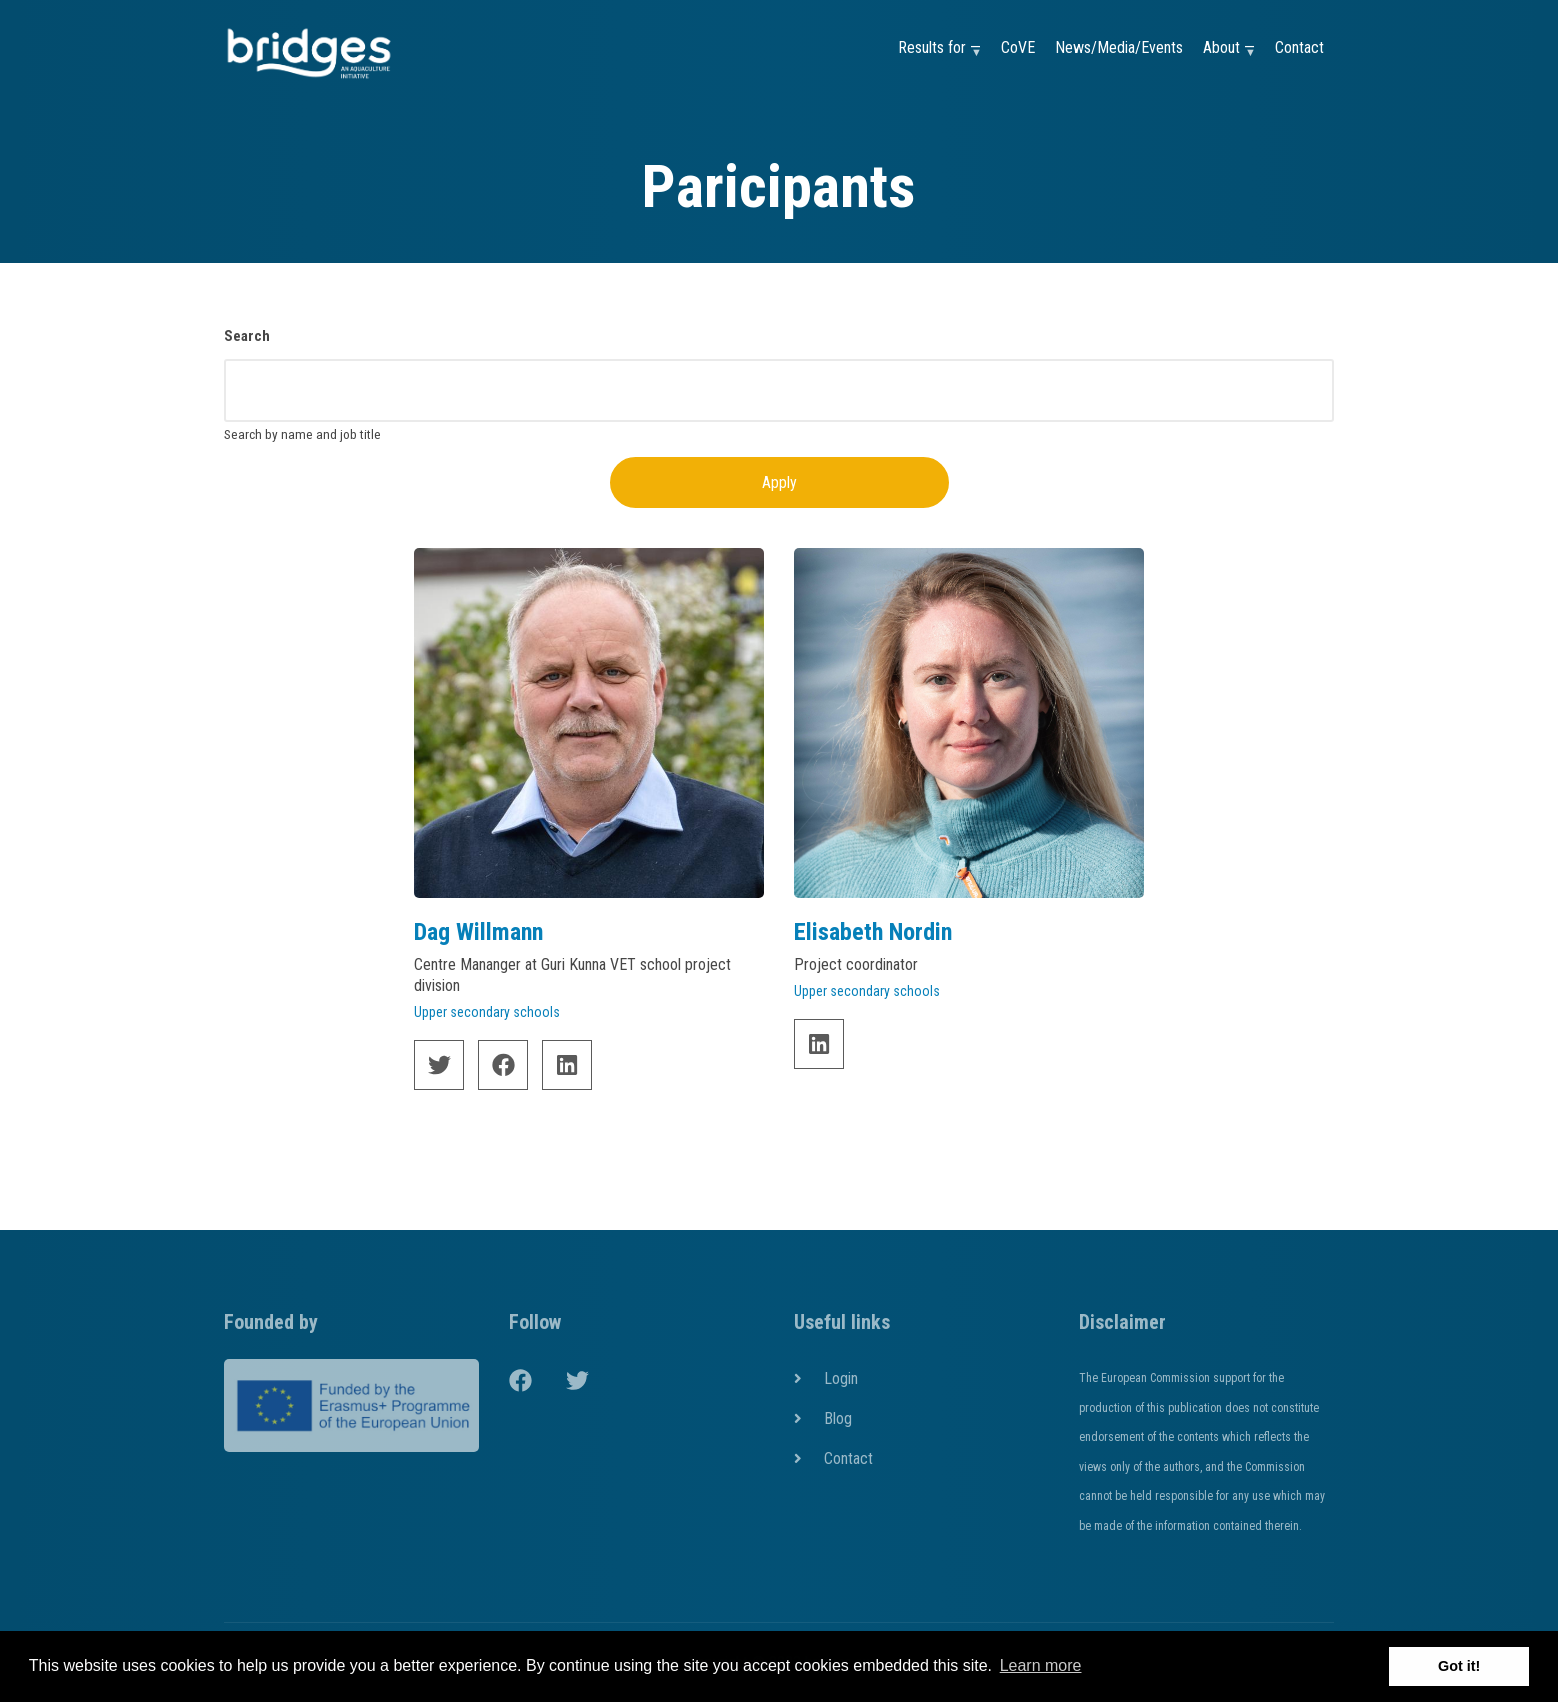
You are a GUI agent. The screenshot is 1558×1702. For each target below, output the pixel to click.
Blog (838, 1418)
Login (841, 1378)
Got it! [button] (1459, 1666)
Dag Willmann (478, 932)
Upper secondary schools (487, 1012)
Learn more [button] (1041, 1665)
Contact (1299, 47)
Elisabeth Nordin (873, 932)
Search (247, 336)
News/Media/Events (1119, 47)
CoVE (1018, 47)
